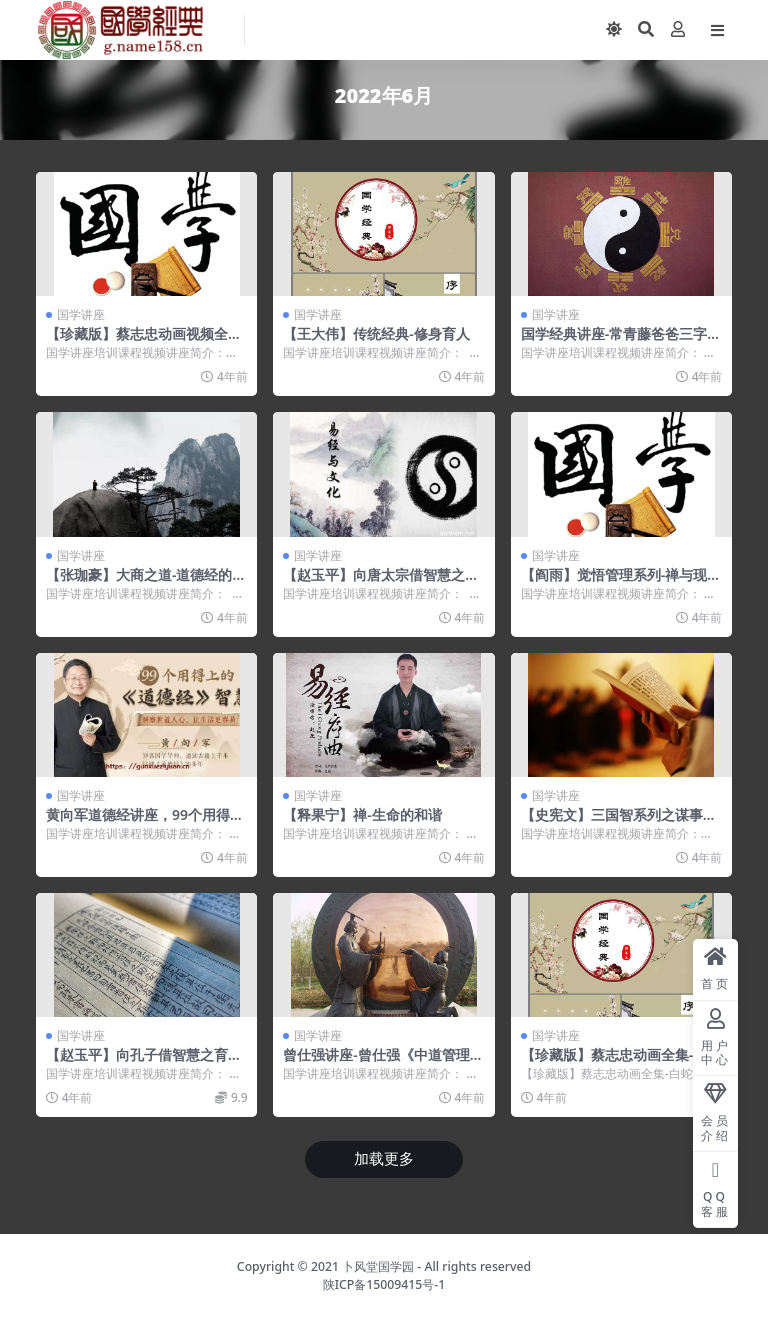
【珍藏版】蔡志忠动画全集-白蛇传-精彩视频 (621, 1063)
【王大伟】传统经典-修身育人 (376, 333)
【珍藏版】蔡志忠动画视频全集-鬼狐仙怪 (146, 342)
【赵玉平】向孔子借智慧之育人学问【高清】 (144, 1063)
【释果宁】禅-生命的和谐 (362, 814)
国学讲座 (81, 314)
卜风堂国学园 (378, 1266)
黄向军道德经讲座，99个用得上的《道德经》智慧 (145, 823)
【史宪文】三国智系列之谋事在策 (619, 823)
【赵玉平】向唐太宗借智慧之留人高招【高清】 (381, 583)
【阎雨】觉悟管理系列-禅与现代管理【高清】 (621, 583)
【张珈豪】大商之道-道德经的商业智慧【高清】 (146, 583)
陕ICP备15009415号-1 (384, 1284)
